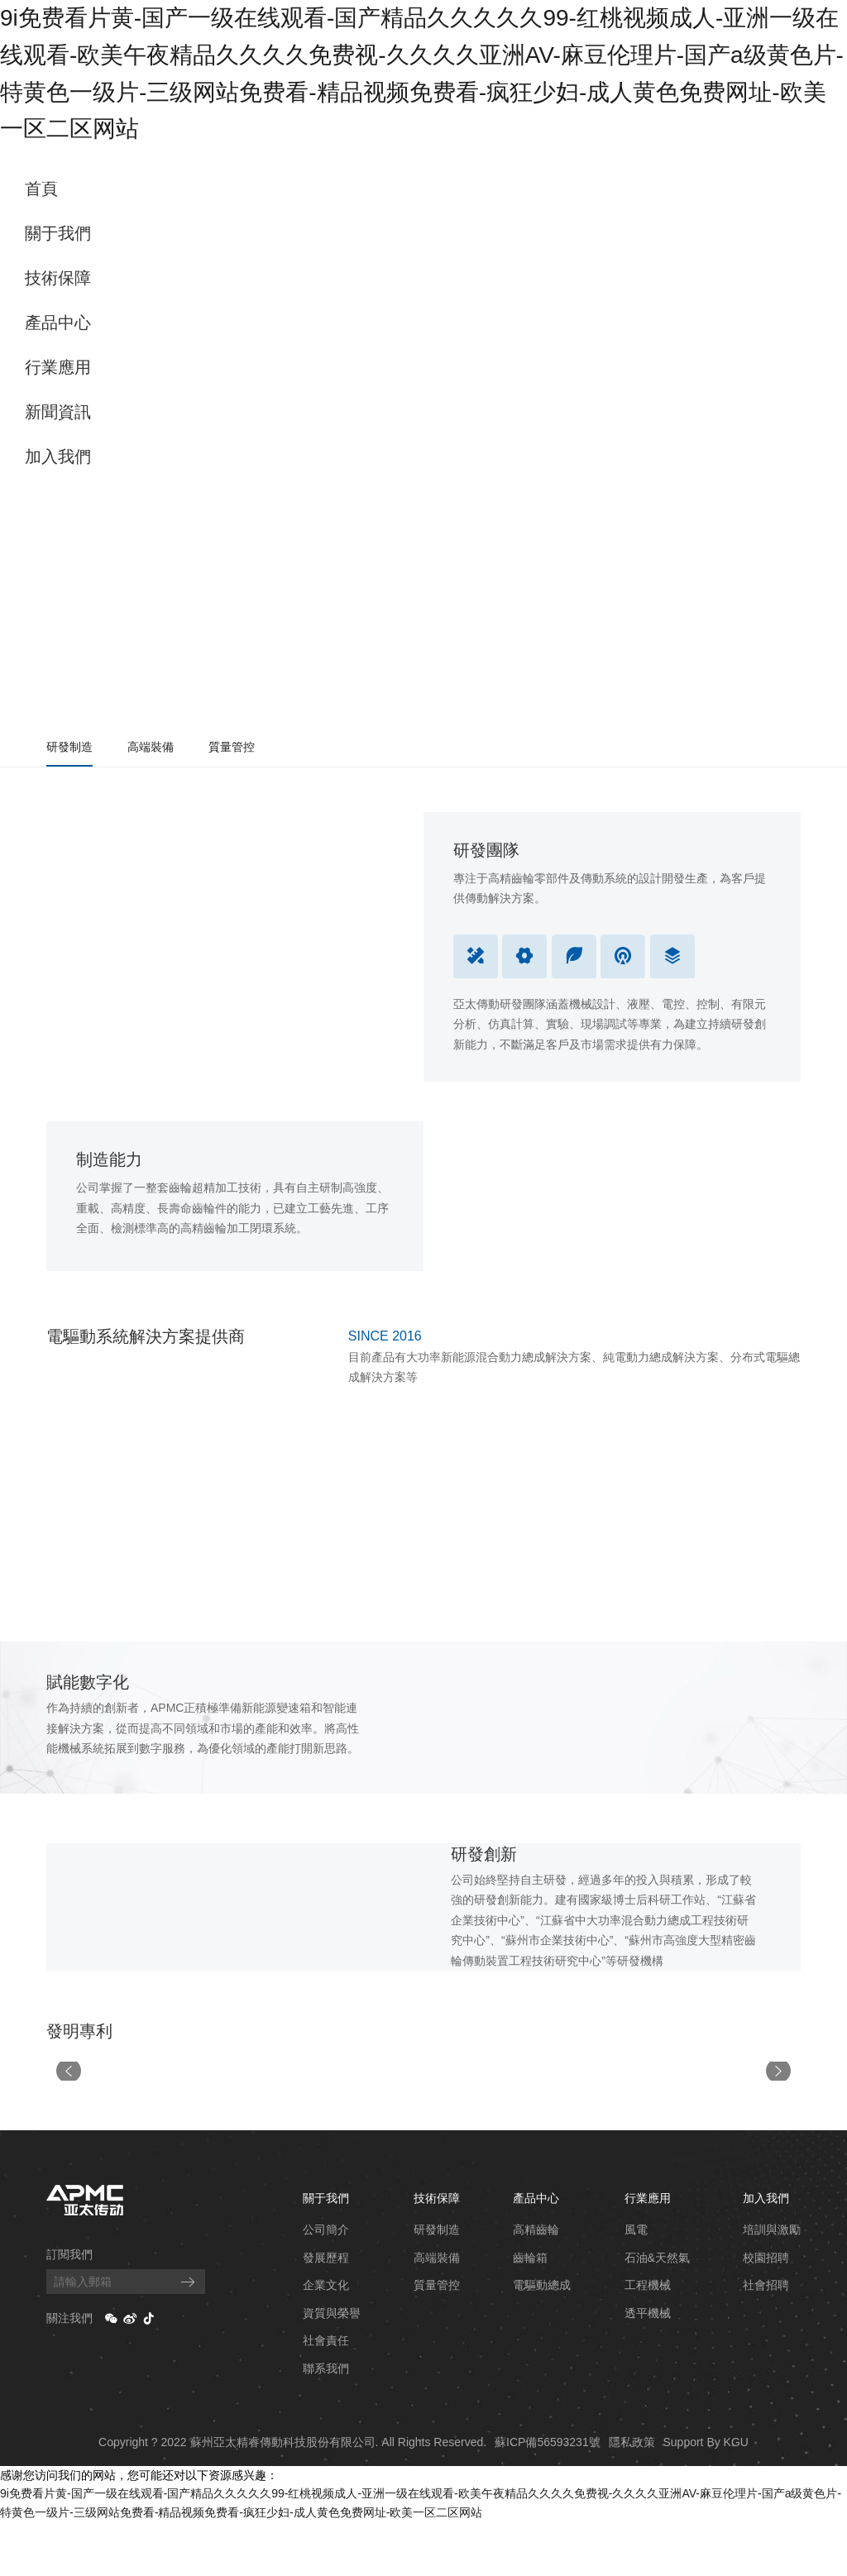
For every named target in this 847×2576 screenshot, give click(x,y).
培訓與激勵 (772, 2284)
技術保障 (58, 278)
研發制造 (69, 746)
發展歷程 (326, 2311)
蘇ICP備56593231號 (548, 2495)
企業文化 (326, 2339)
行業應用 (58, 367)
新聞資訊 (58, 412)
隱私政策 (632, 2495)
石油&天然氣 (657, 2311)
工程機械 (647, 2339)
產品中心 (58, 322)
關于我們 (58, 233)
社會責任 (326, 2395)
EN (823, 178)
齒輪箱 (530, 2311)
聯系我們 (326, 2423)
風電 (636, 2284)
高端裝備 (150, 746)
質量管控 (231, 746)
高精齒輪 (536, 2284)
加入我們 (58, 456)
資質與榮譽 (332, 2366)
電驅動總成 (542, 2339)
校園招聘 (766, 2311)
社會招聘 (766, 2339)
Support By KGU (706, 2495)
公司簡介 (326, 2284)
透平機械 (647, 2366)
